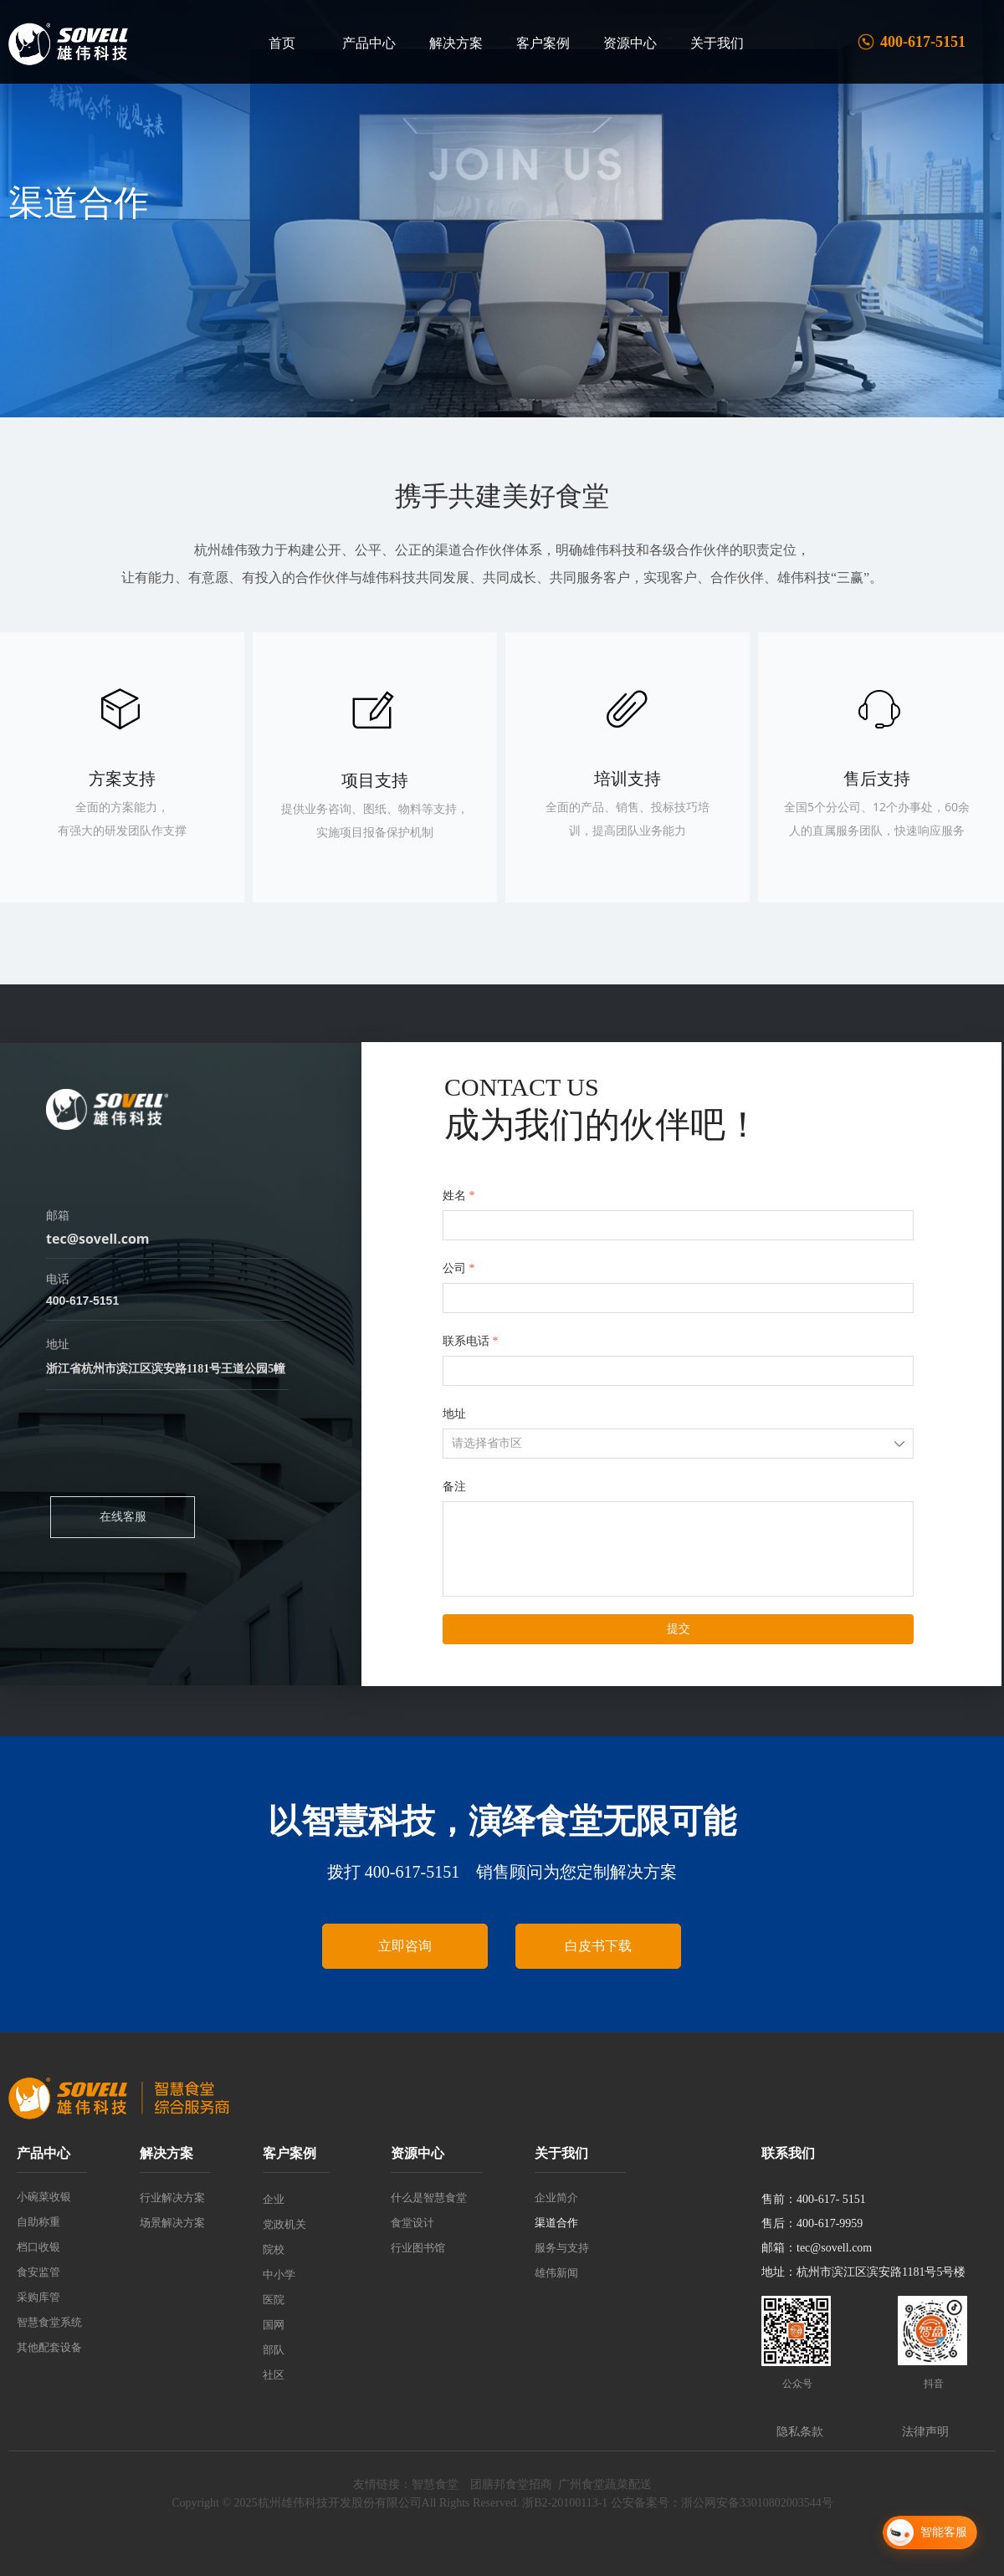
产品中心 (369, 43)
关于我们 (717, 43)
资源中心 (630, 43)
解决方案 (456, 43)
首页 (282, 43)
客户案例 (543, 43)
